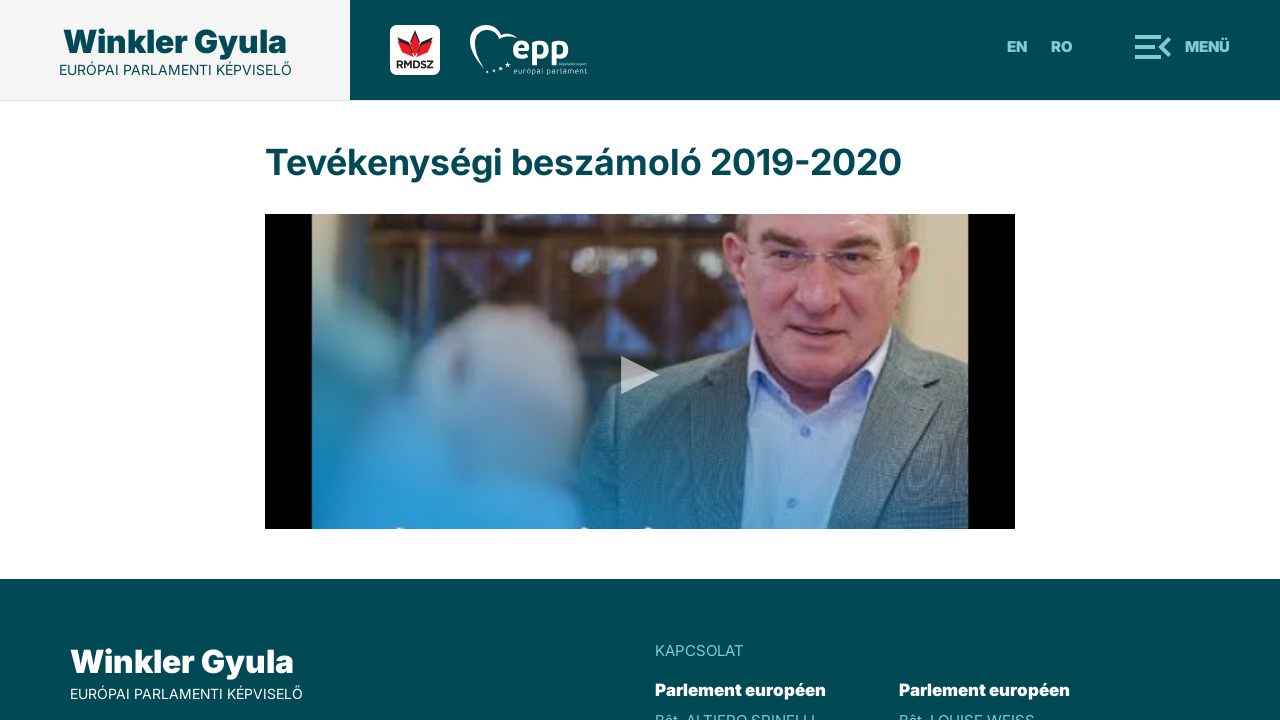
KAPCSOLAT (699, 650)
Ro (1062, 46)
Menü (1207, 46)
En (1017, 46)
